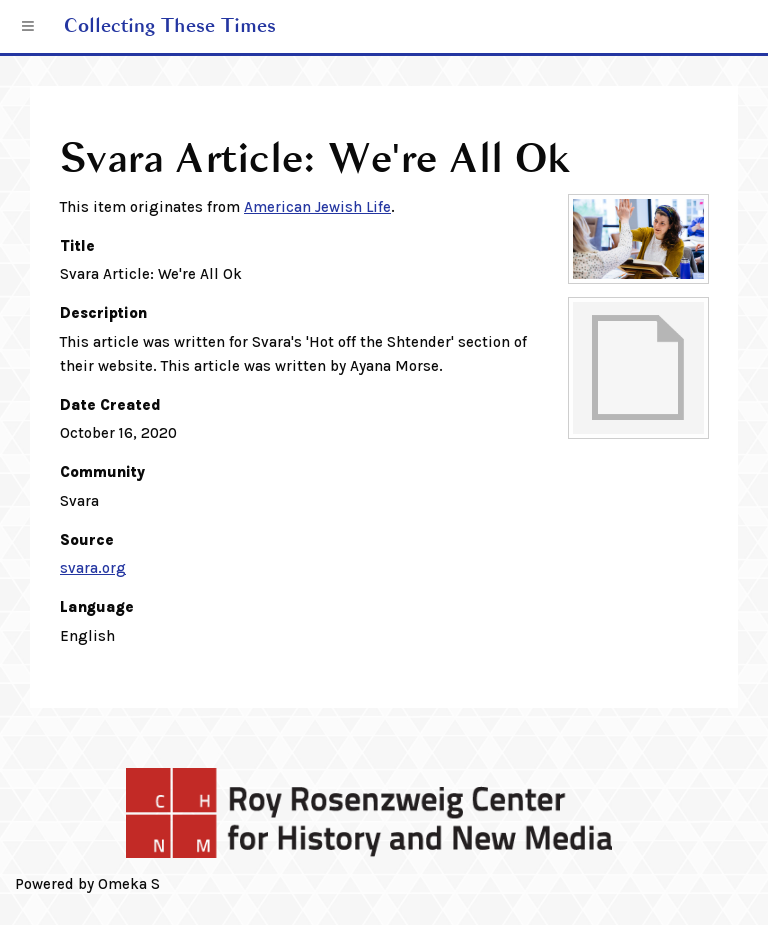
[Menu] (28, 27)
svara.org (93, 568)
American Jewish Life (317, 207)
